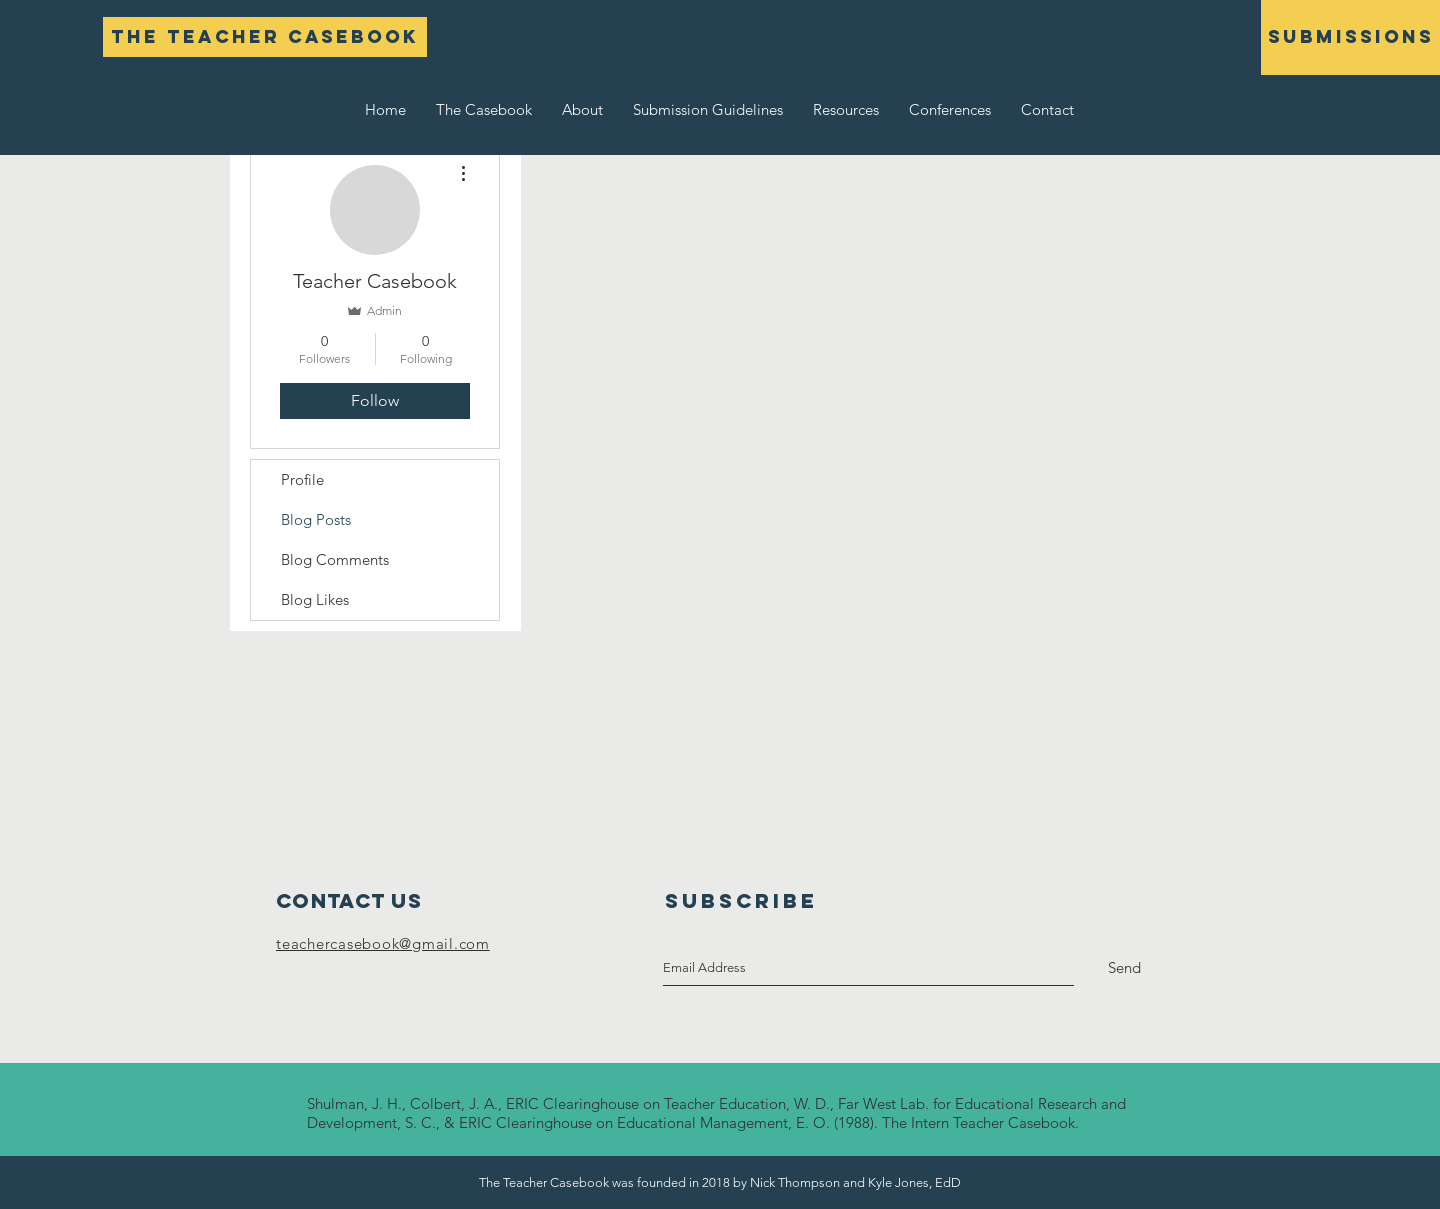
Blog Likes (315, 599)
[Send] (1124, 968)
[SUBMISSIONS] (1350, 37)
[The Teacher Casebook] (265, 37)
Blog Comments (335, 559)
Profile (302, 479)
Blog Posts (316, 519)
